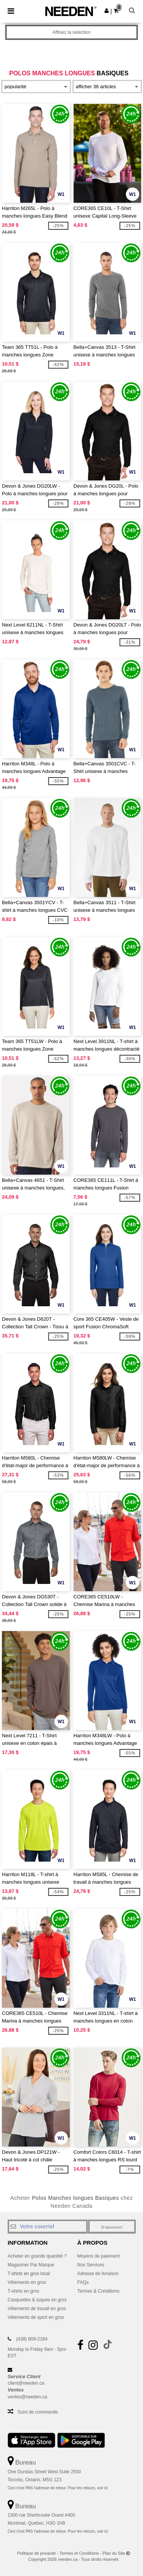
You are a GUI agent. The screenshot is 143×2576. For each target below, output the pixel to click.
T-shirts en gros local (29, 2273)
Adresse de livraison (98, 2273)
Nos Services (90, 2265)
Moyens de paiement (98, 2256)
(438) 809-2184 (31, 2339)
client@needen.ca (26, 2383)
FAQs (83, 2282)
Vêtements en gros (27, 2282)
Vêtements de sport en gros (36, 2317)
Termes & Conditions (98, 2291)
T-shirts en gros (23, 2291)
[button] (106, 11)
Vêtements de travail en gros (37, 2308)
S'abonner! (112, 2227)
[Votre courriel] (48, 2226)
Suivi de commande (38, 2412)
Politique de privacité (36, 2553)
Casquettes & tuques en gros (37, 2299)
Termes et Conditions (79, 2553)
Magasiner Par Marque (31, 2265)
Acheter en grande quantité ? (37, 2256)
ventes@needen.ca (27, 2396)
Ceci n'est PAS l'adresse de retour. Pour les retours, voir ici (58, 2488)
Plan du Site (114, 2553)
